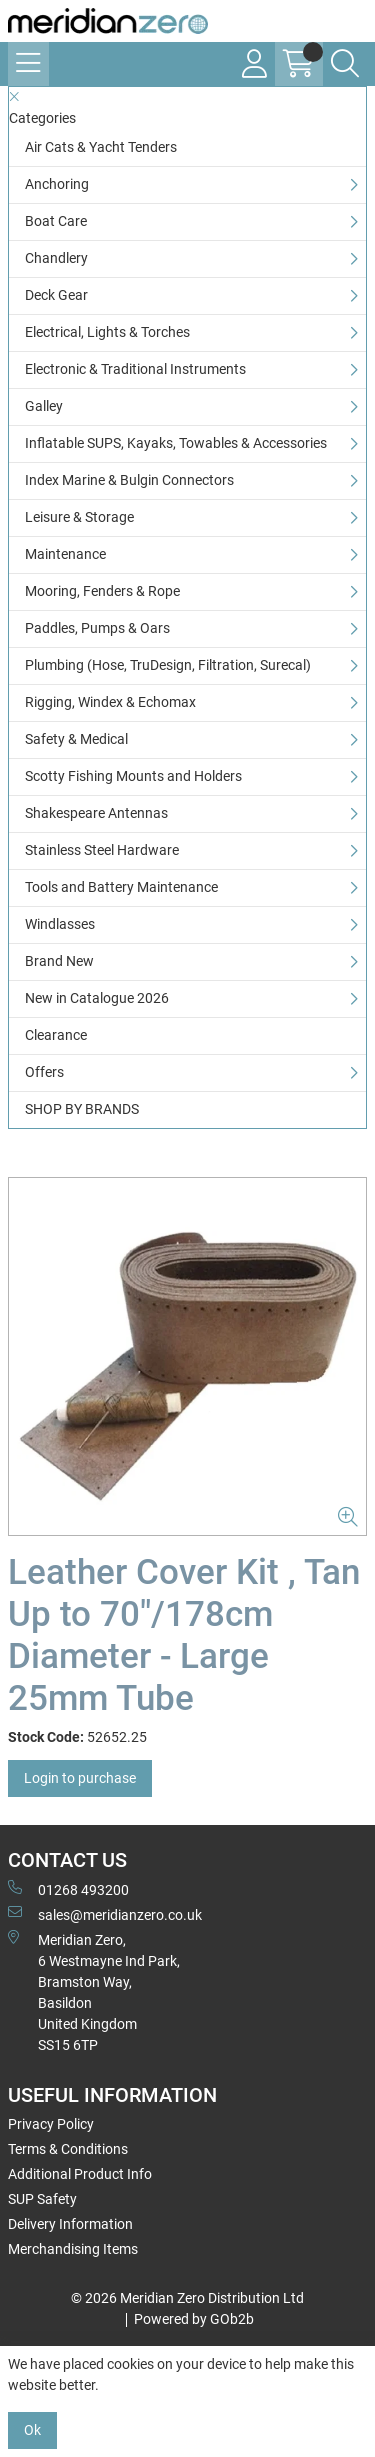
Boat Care (56, 221)
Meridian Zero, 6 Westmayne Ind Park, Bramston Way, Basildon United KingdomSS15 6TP (94, 1991)
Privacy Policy (51, 2124)
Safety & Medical (76, 739)
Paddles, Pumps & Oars (97, 628)
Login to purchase (80, 1778)
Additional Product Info (80, 2174)
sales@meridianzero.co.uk (105, 1914)
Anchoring (57, 184)
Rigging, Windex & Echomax (110, 702)
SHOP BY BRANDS (82, 1109)
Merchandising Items (73, 2249)
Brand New (59, 961)
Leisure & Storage (79, 517)
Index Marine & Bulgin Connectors (129, 480)
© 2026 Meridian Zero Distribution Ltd (187, 2298)
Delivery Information (70, 2224)
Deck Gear (56, 295)
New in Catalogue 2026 (97, 998)
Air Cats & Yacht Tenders (101, 147)
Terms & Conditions (68, 2149)
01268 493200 (68, 1889)
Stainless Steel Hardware (102, 850)
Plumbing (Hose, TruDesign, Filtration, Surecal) (168, 665)
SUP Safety (42, 2199)
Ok (32, 2430)
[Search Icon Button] (345, 64)
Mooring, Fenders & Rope (102, 591)
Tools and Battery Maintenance (121, 887)
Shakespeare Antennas (96, 813)
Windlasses (60, 924)
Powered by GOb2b (194, 2319)
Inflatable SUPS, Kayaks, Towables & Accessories (176, 443)
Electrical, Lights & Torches (107, 332)
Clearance (56, 1035)
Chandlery (56, 258)
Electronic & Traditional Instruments (135, 369)
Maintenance (65, 554)
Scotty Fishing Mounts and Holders (133, 776)
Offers (44, 1072)
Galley (44, 406)
